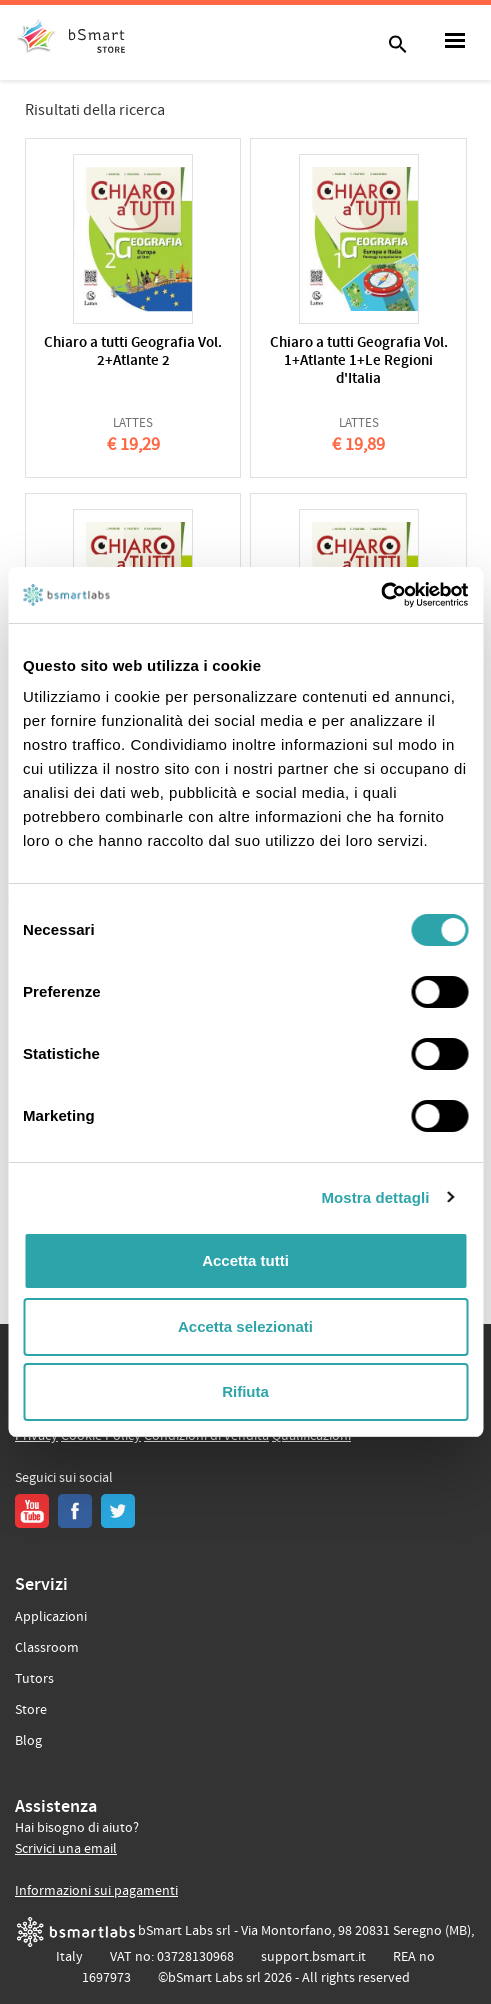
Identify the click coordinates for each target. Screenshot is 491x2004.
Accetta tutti (245, 1260)
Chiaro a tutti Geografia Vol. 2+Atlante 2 (133, 352)
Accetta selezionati (245, 1326)
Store (31, 1710)
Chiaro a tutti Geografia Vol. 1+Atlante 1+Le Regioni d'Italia (359, 361)
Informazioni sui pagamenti (96, 1891)
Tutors (34, 1679)
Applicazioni (51, 1617)
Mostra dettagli (375, 1197)
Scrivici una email (66, 1849)
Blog (28, 1741)
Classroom (47, 1648)
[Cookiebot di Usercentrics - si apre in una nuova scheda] (380, 595)
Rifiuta (245, 1391)
